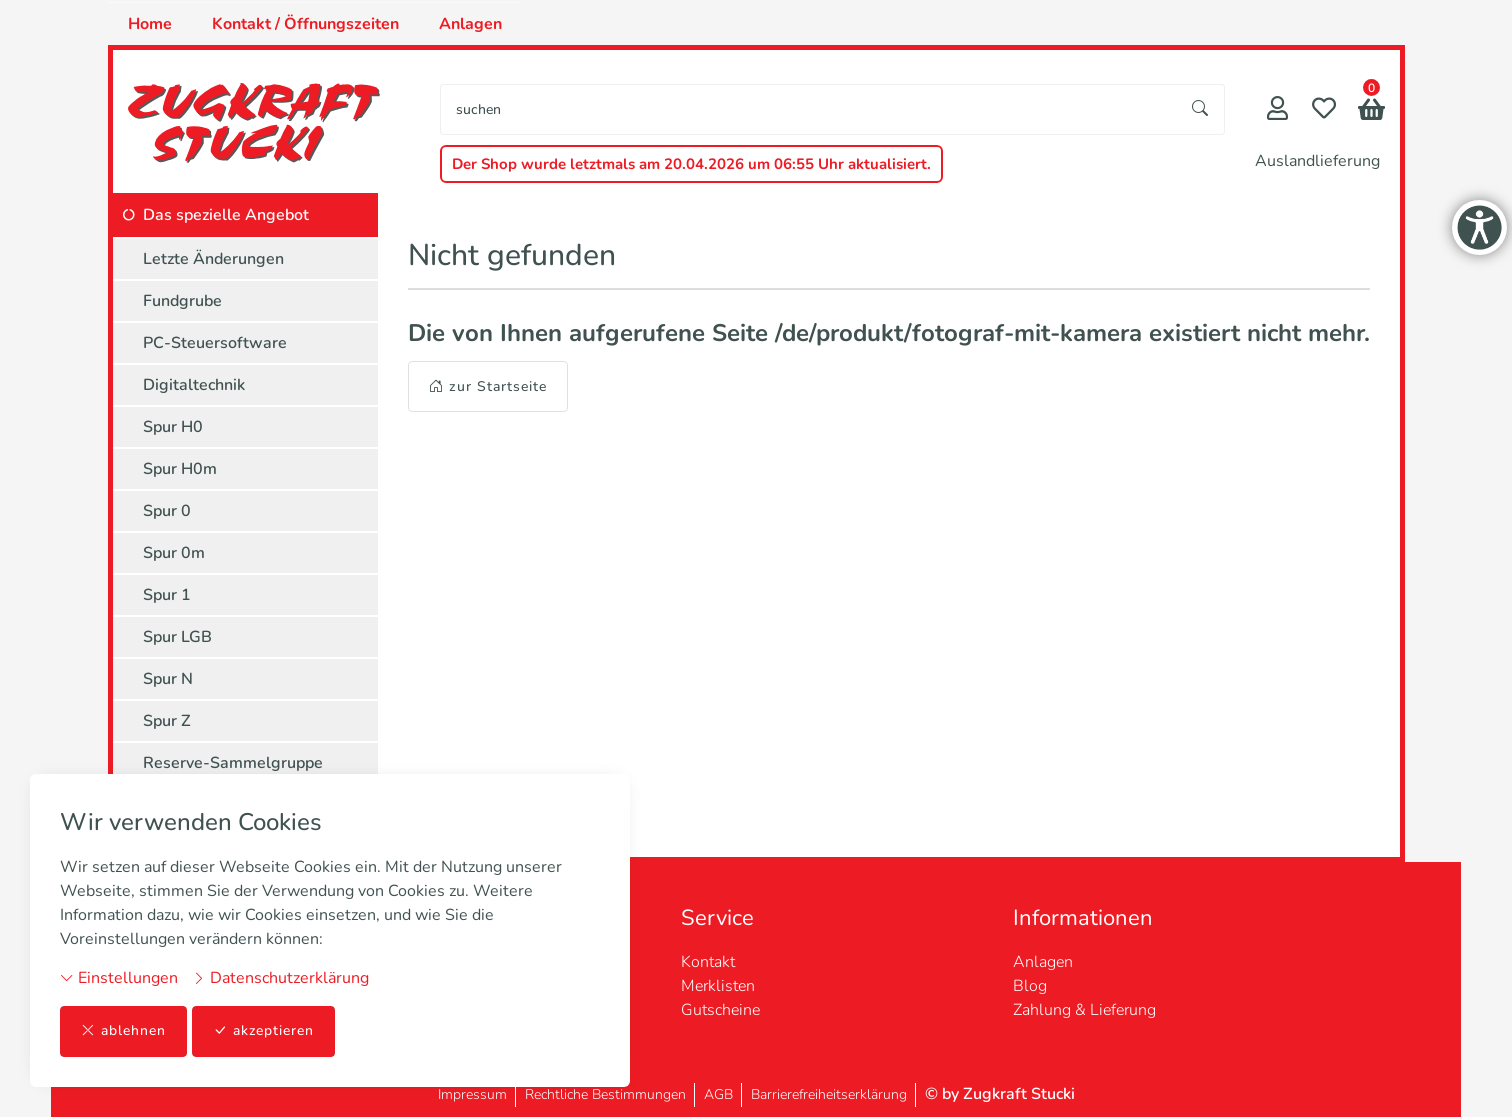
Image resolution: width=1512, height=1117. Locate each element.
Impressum (472, 1094)
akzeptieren (264, 1031)
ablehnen (123, 1031)
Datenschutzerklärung (280, 978)
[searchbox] (809, 109)
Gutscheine (720, 1010)
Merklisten (718, 986)
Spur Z (167, 721)
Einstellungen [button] (119, 978)
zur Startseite (488, 386)
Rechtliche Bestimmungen (605, 1094)
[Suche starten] (1201, 109)
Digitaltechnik (194, 385)
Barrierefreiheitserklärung (829, 1094)
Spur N (168, 679)
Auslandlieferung (1317, 161)
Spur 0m (174, 553)
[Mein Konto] (1277, 110)
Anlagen (470, 24)
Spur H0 (173, 427)
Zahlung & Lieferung (1084, 1010)
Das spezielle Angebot (226, 215)
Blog (1030, 986)
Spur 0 (167, 511)
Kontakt (708, 962)
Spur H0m (180, 469)
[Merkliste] (1324, 110)
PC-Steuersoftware (215, 343)
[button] (1371, 111)
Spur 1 (167, 595)
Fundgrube (182, 301)
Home (150, 24)
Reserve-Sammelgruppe (233, 763)
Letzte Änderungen (213, 259)
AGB (718, 1094)
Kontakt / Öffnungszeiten (305, 24)
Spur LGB (177, 637)
